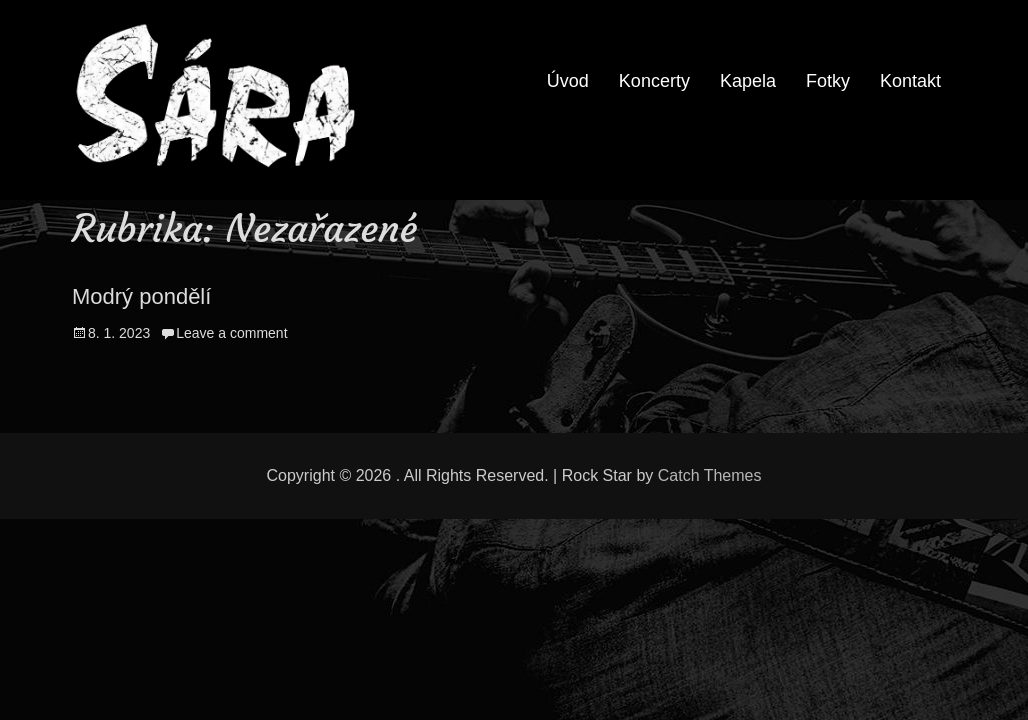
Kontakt (910, 81)
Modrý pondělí (141, 296)
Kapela (748, 81)
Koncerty (654, 81)
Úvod (568, 81)
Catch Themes (710, 475)
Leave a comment (231, 333)
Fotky (828, 81)
